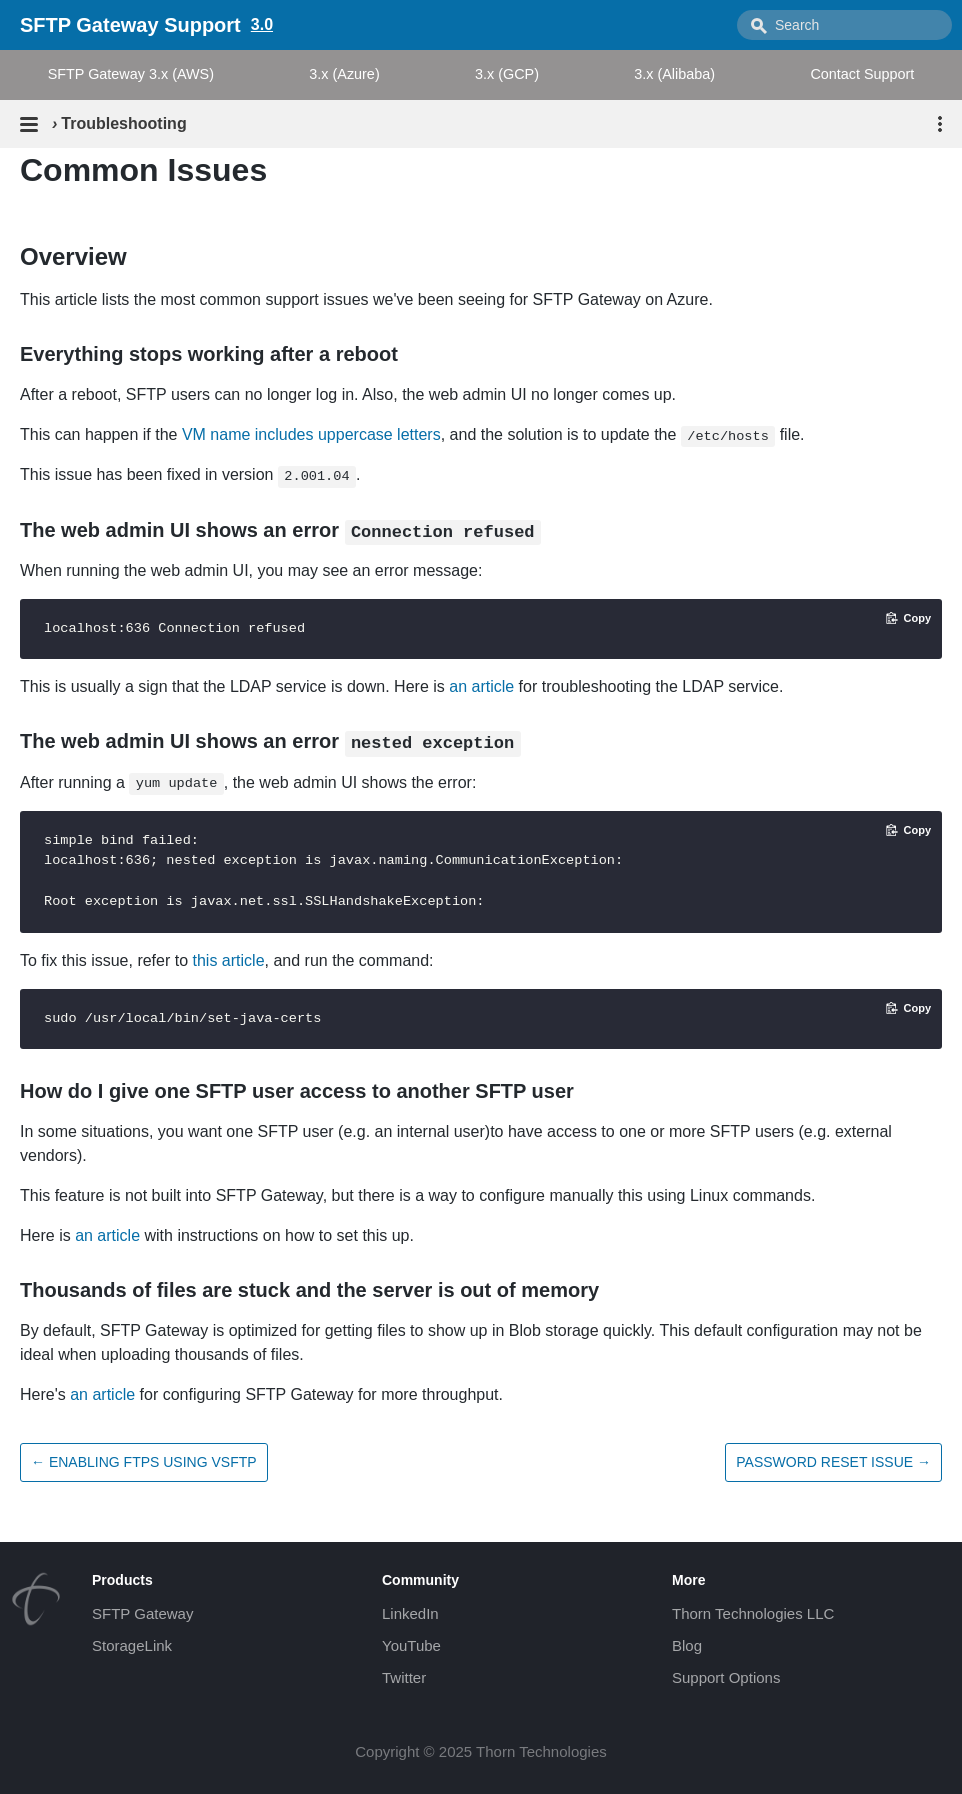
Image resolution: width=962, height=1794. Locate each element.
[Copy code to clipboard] (908, 618)
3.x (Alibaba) (674, 74)
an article (481, 686)
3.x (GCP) (507, 74)
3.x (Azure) (344, 74)
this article (229, 960)
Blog (687, 1645)
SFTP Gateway (142, 1613)
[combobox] (844, 25)
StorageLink (132, 1645)
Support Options (726, 1677)
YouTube (411, 1645)
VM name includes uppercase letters (311, 434)
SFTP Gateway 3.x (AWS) (131, 74)
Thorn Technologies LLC (753, 1613)
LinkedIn (410, 1613)
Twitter (404, 1677)
